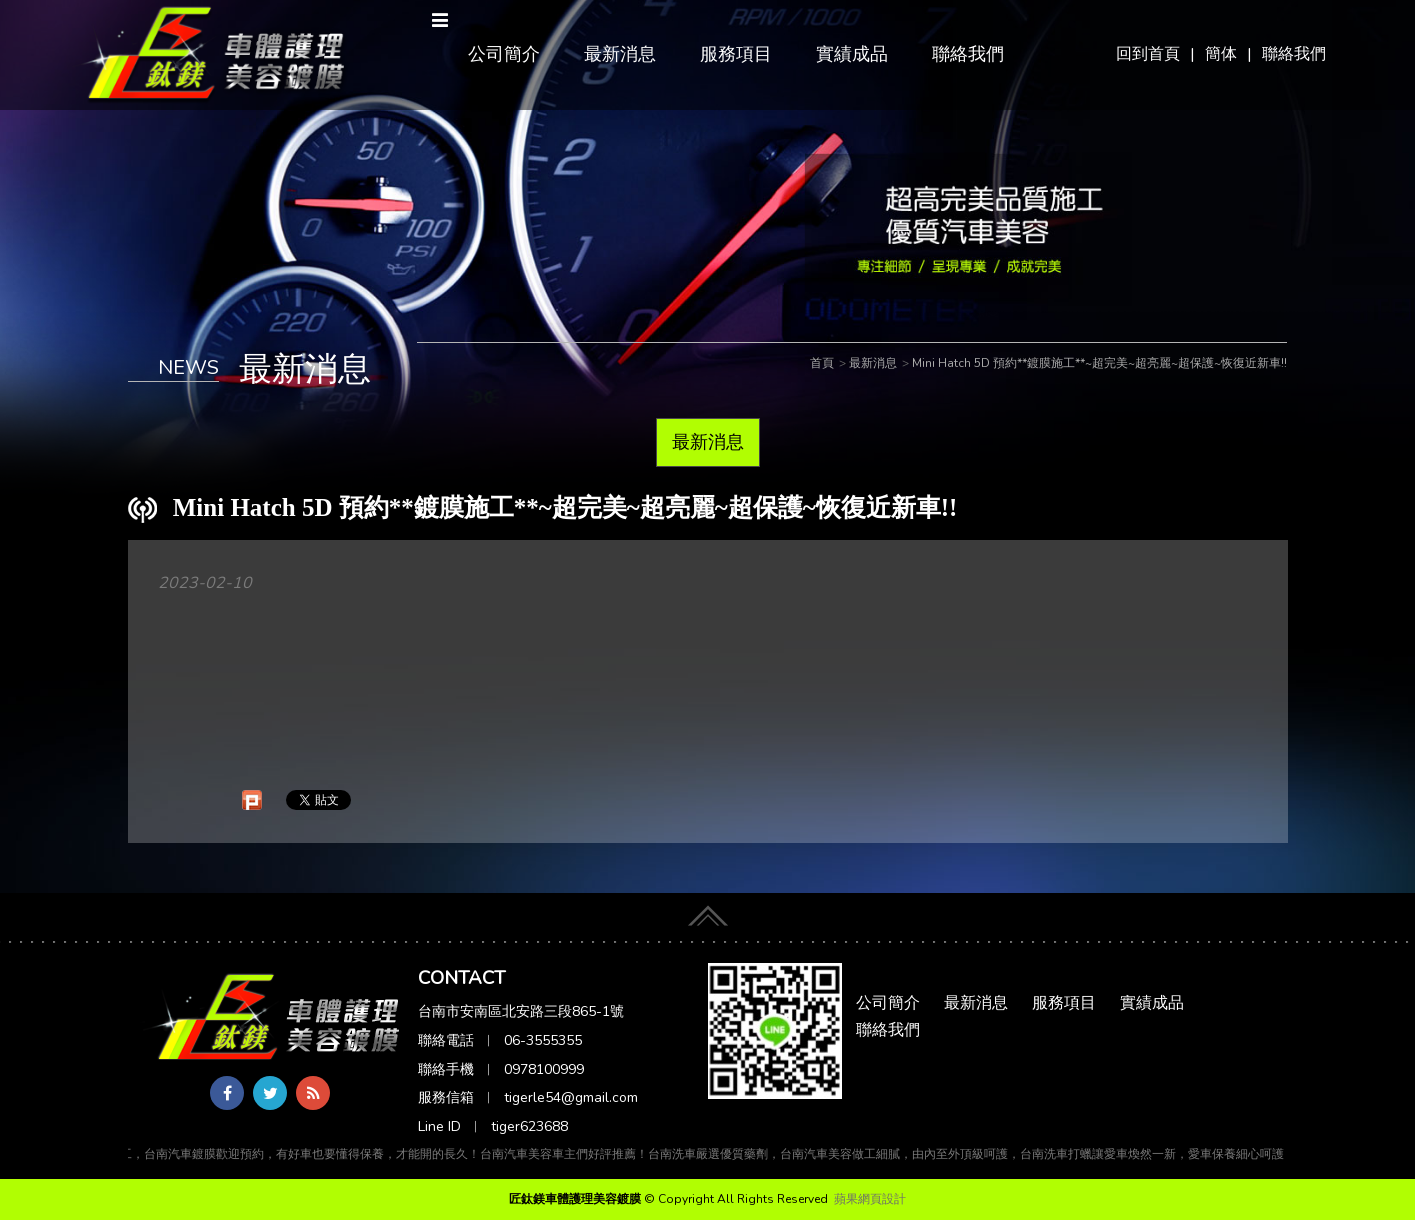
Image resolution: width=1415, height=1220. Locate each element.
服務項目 (736, 54)
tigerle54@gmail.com (571, 1097)
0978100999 (544, 1069)
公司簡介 (504, 54)
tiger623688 (529, 1126)
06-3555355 (543, 1040)
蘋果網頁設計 (870, 1199)
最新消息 (620, 54)
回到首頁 (1148, 54)
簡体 (1221, 54)
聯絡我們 (1294, 54)
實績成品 (852, 54)
